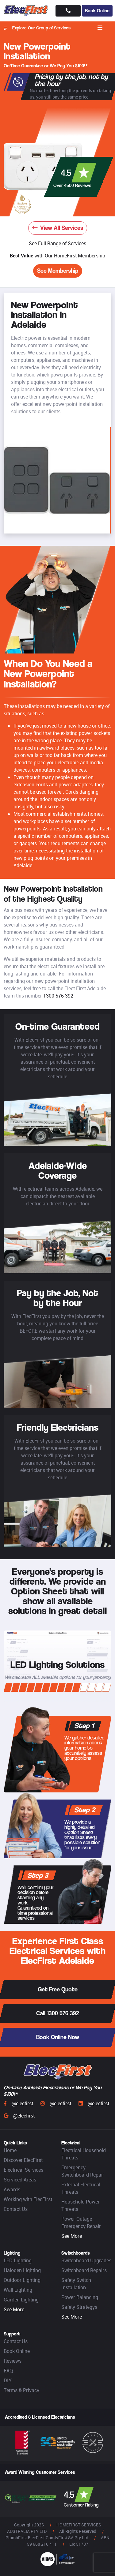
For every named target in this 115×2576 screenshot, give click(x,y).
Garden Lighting (21, 2299)
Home (10, 2150)
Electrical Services (23, 2169)
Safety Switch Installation (76, 2284)
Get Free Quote (58, 1989)
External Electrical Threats (80, 2188)
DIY (8, 2380)
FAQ (8, 2370)
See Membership (57, 270)
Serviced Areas (20, 2179)
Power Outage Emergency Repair (81, 2222)
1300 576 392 (58, 995)
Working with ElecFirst (28, 2199)
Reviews (12, 2360)
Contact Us (16, 2209)
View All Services (57, 227)
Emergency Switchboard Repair (82, 2171)
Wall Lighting (18, 2289)
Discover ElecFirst (23, 2160)
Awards (12, 2189)
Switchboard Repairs (84, 2270)
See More (71, 2236)
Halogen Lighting (22, 2270)
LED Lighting (18, 2260)
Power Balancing (79, 2297)
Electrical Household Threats (83, 2154)
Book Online (97, 10)
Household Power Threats (80, 2205)
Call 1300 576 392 (57, 2013)
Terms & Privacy (21, 2390)
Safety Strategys (79, 2307)
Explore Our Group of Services (37, 28)
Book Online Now (57, 2037)
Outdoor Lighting (22, 2280)
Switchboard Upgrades (86, 2260)
